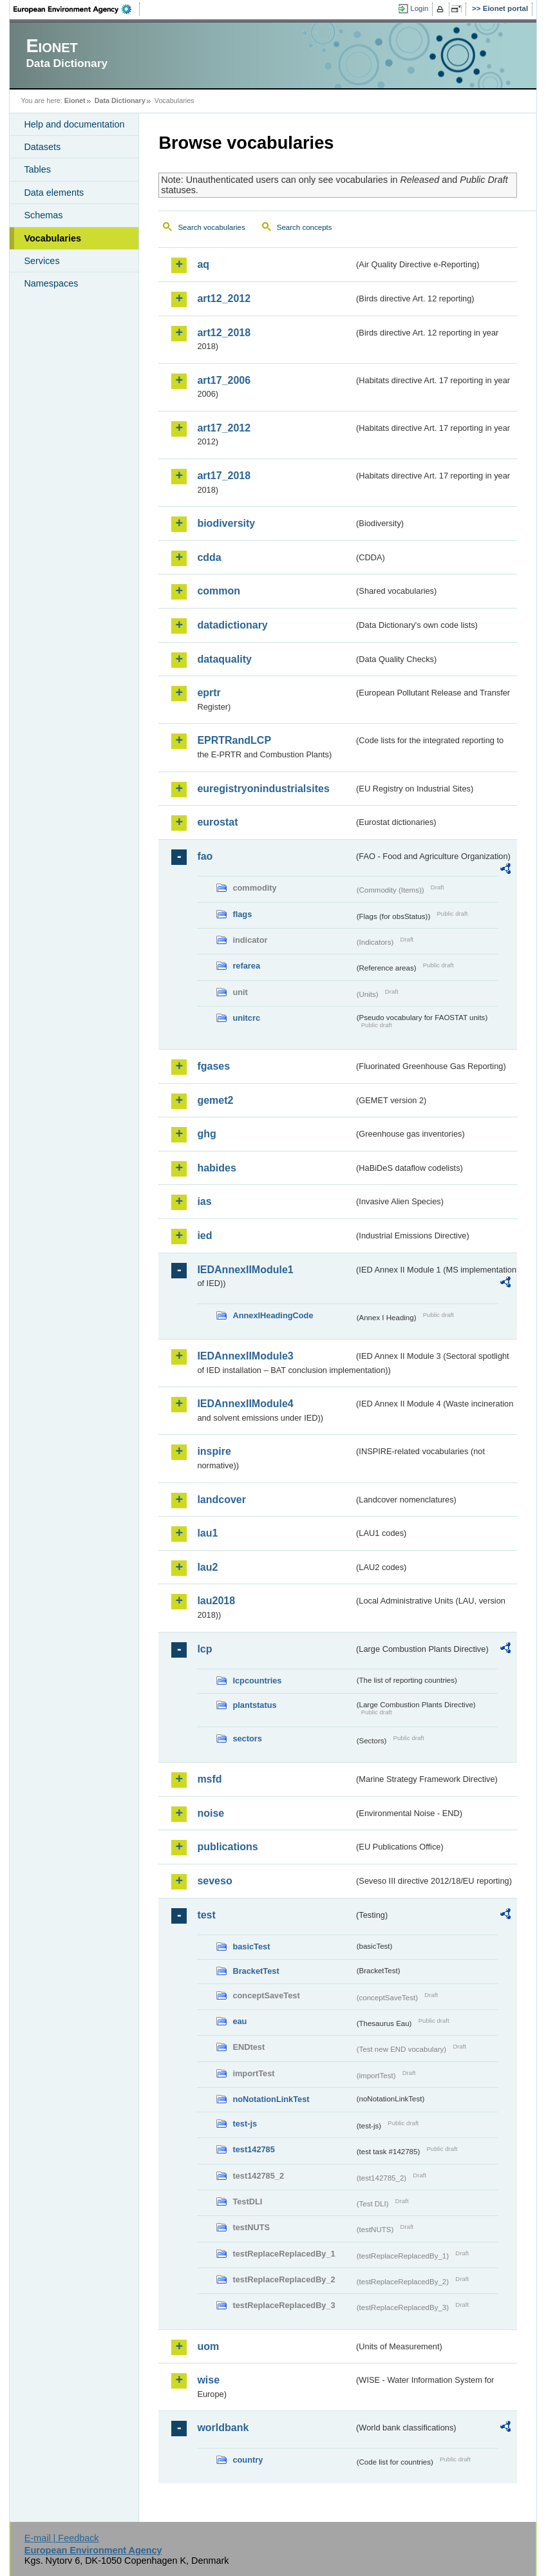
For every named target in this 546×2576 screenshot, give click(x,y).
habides (216, 1167)
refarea (246, 966)
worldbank (223, 2427)
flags (242, 914)
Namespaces (51, 283)
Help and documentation (74, 124)
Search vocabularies (211, 227)
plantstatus (254, 1705)
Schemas (43, 215)
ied (204, 1235)
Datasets (42, 147)
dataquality (224, 659)
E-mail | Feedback (61, 2538)
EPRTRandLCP (234, 740)
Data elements (54, 192)
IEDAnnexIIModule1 (245, 1269)
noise (210, 1813)
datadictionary (232, 625)
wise (208, 2379)
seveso (214, 1880)
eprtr (208, 692)
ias (204, 1201)
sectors (247, 1738)
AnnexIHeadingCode (272, 1315)
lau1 (207, 1533)
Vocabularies (52, 238)
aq (203, 264)
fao (204, 856)
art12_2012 (223, 298)
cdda (209, 557)
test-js (244, 2123)
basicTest (251, 1946)
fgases (213, 1066)
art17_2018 (223, 475)
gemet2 (215, 1100)
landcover (221, 1499)
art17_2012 (223, 427)
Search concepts (304, 227)
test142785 (253, 2149)
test (206, 1914)
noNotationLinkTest (270, 2099)
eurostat (217, 822)
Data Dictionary (120, 100)
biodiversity (226, 523)
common (218, 590)
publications (227, 1846)
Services (41, 261)
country (247, 2460)
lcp (204, 1648)
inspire (214, 1451)
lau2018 (216, 1600)
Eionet (75, 100)
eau (239, 2021)
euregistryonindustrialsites (263, 788)
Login (419, 8)
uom (208, 2346)
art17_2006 (223, 380)
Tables (37, 169)
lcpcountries (256, 1680)
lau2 (207, 1567)
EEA (77, 9)
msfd (209, 1779)
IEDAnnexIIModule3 (245, 1355)
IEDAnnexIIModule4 (245, 1403)
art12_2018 (223, 332)
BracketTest (255, 1971)
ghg (206, 1133)
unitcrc (246, 1018)
